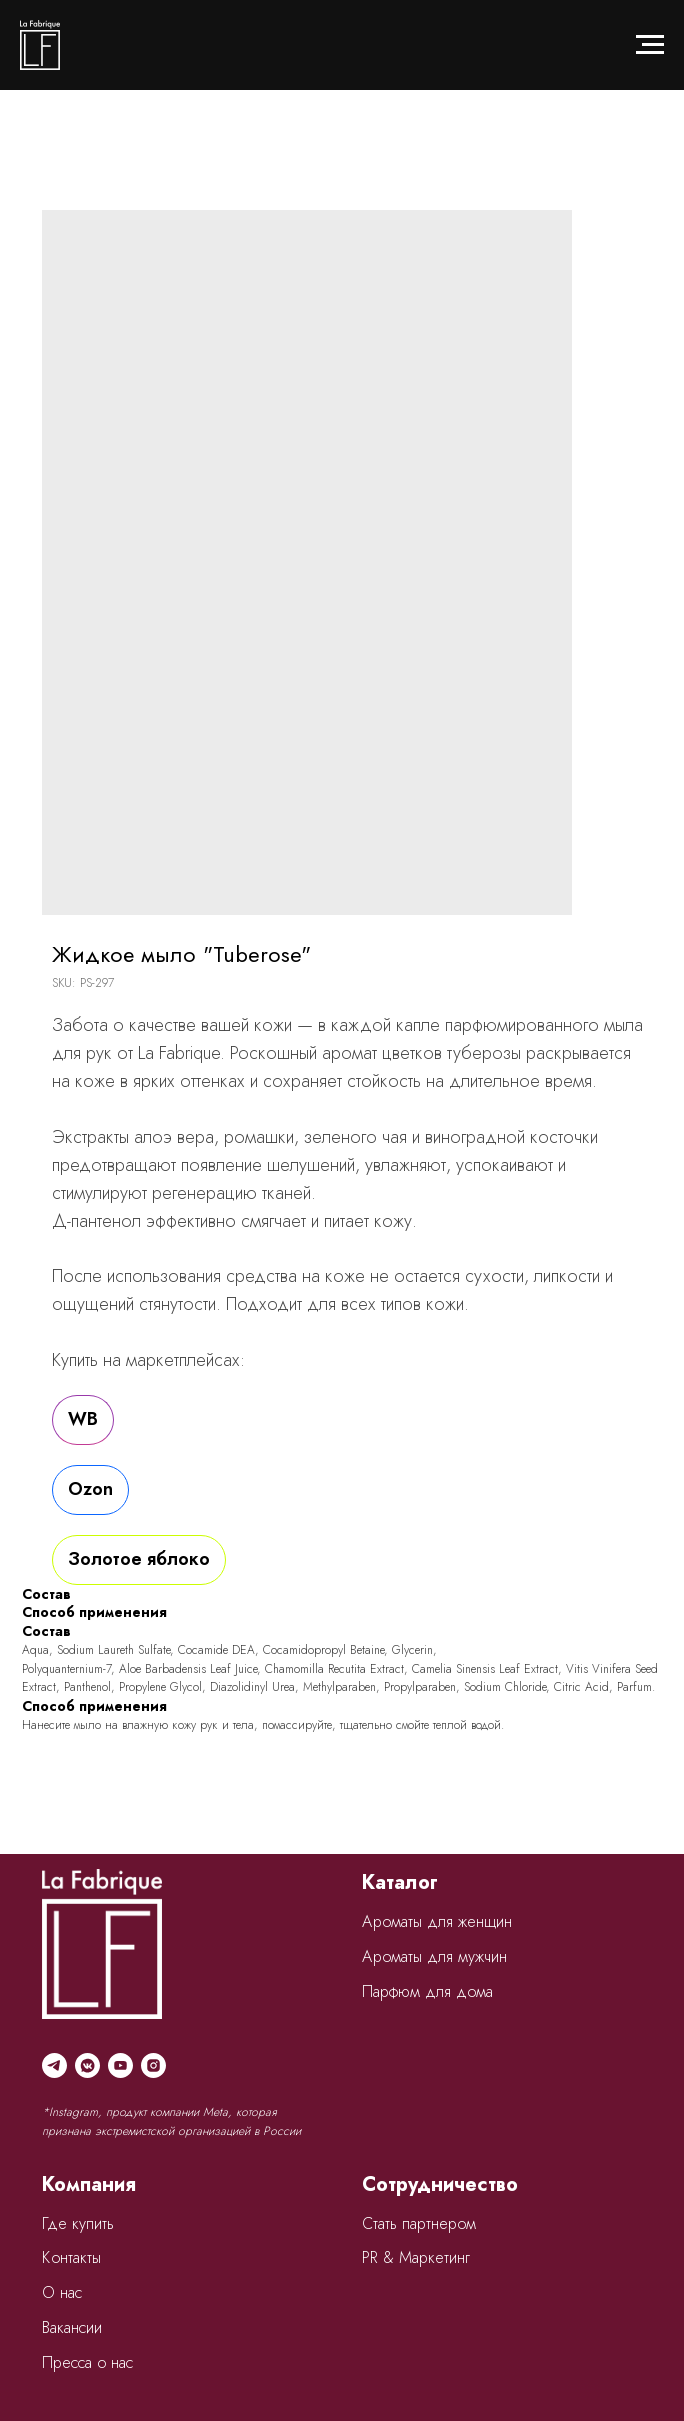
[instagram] (153, 2065)
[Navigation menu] (650, 45)
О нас (62, 2292)
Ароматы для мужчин (434, 1956)
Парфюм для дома (427, 1991)
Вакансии (72, 2327)
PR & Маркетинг (416, 2257)
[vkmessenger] (87, 2065)
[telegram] (54, 2065)
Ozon (90, 1489)
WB (83, 1419)
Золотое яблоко (139, 1559)
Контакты (71, 2257)
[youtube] (120, 2065)
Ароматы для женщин (437, 1921)
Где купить (78, 2223)
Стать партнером (419, 2223)
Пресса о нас (87, 2362)
